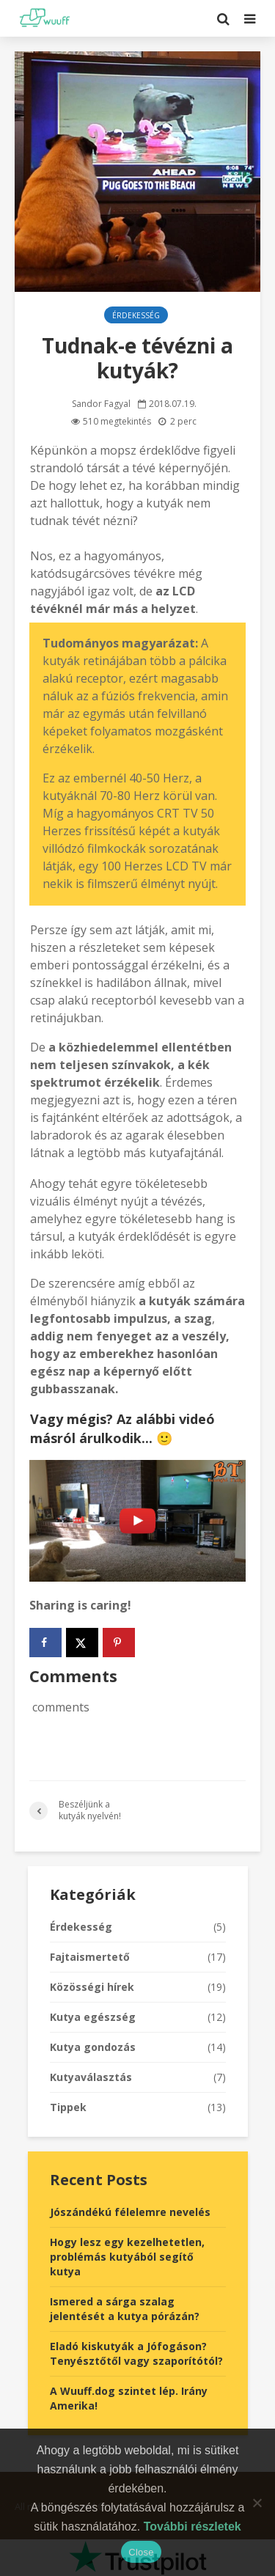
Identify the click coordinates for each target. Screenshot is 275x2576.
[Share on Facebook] (45, 1642)
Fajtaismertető (90, 1957)
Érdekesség (136, 315)
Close (141, 2552)
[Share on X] (82, 1642)
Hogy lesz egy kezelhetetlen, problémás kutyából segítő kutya (127, 2256)
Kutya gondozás (93, 2047)
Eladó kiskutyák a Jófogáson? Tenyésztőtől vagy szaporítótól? (136, 2353)
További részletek (192, 2526)
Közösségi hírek (92, 1987)
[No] (256, 2502)
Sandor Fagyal (101, 403)
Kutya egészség (93, 2017)
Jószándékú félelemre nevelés (130, 2212)
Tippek (68, 2107)
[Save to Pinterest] (119, 1642)
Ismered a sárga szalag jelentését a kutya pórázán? (124, 2308)
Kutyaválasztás (91, 2077)
